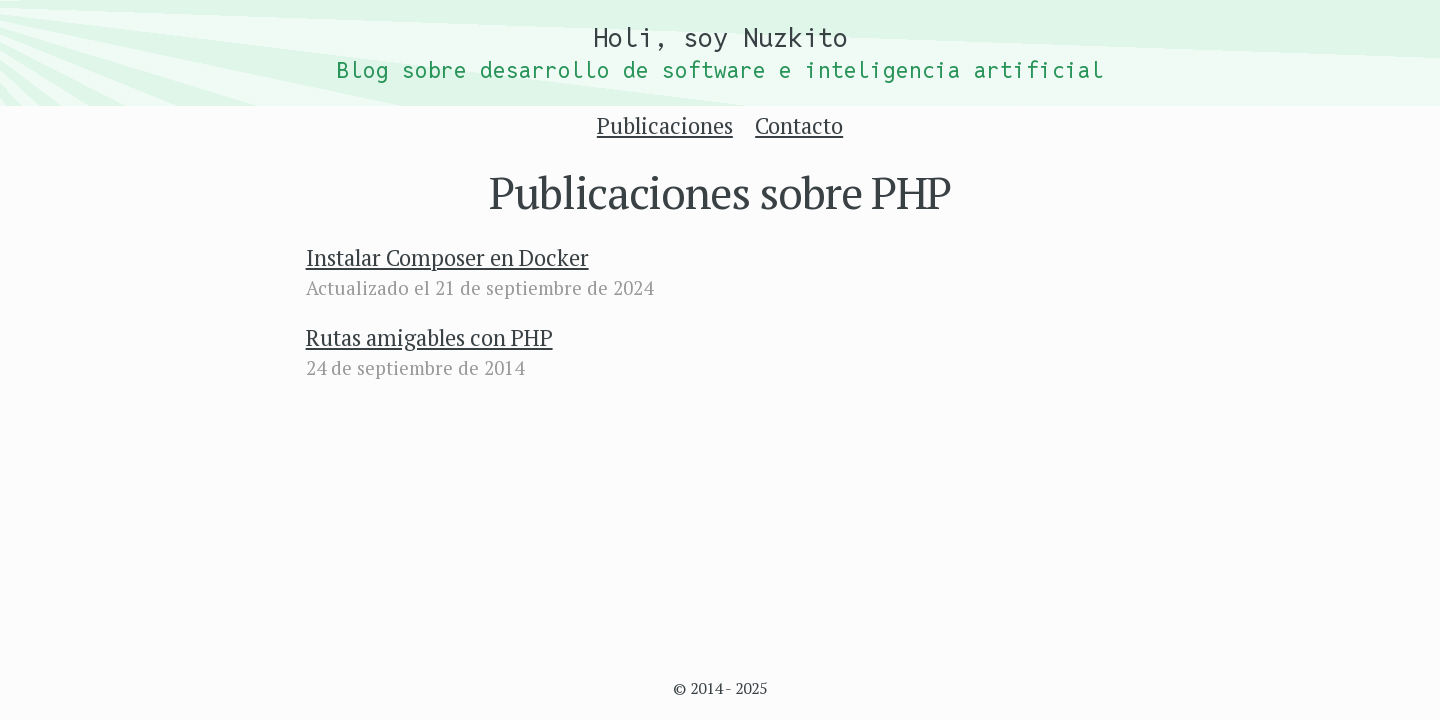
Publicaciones (665, 125)
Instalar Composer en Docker (447, 257)
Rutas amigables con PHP (429, 337)
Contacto (799, 125)
